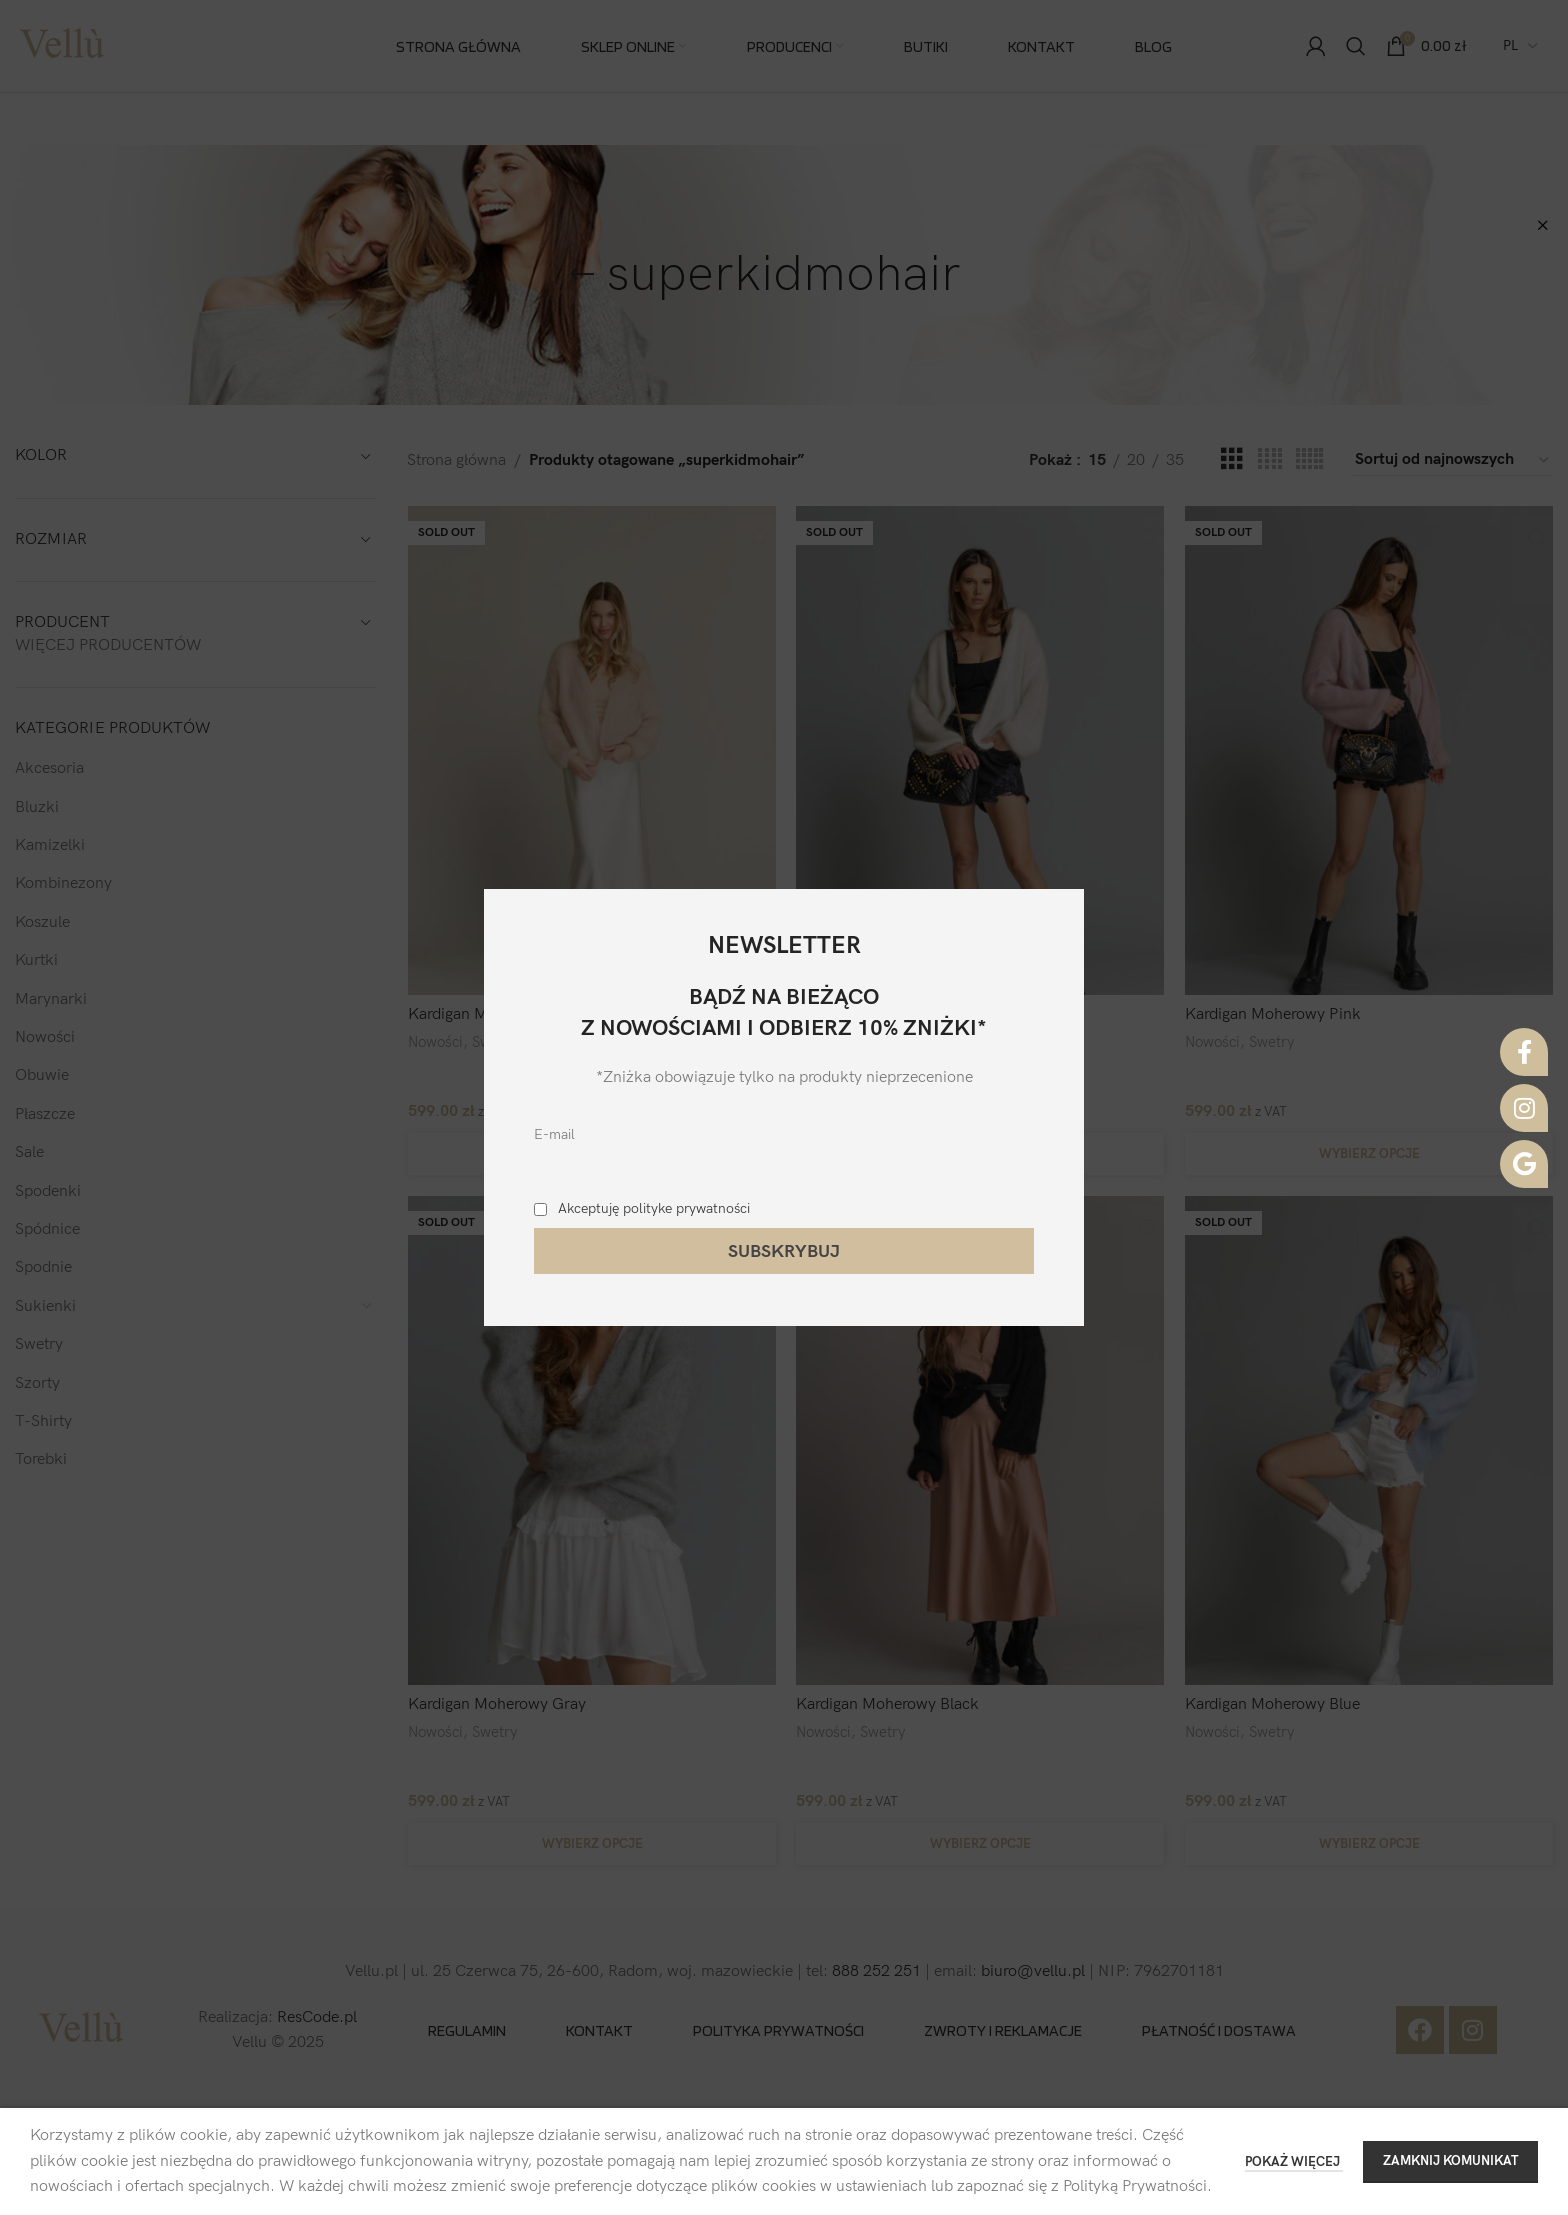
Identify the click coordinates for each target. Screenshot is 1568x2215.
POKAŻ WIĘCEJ (1294, 2162)
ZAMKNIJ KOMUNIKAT (1450, 2161)
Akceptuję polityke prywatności (654, 1208)
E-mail (554, 1134)
